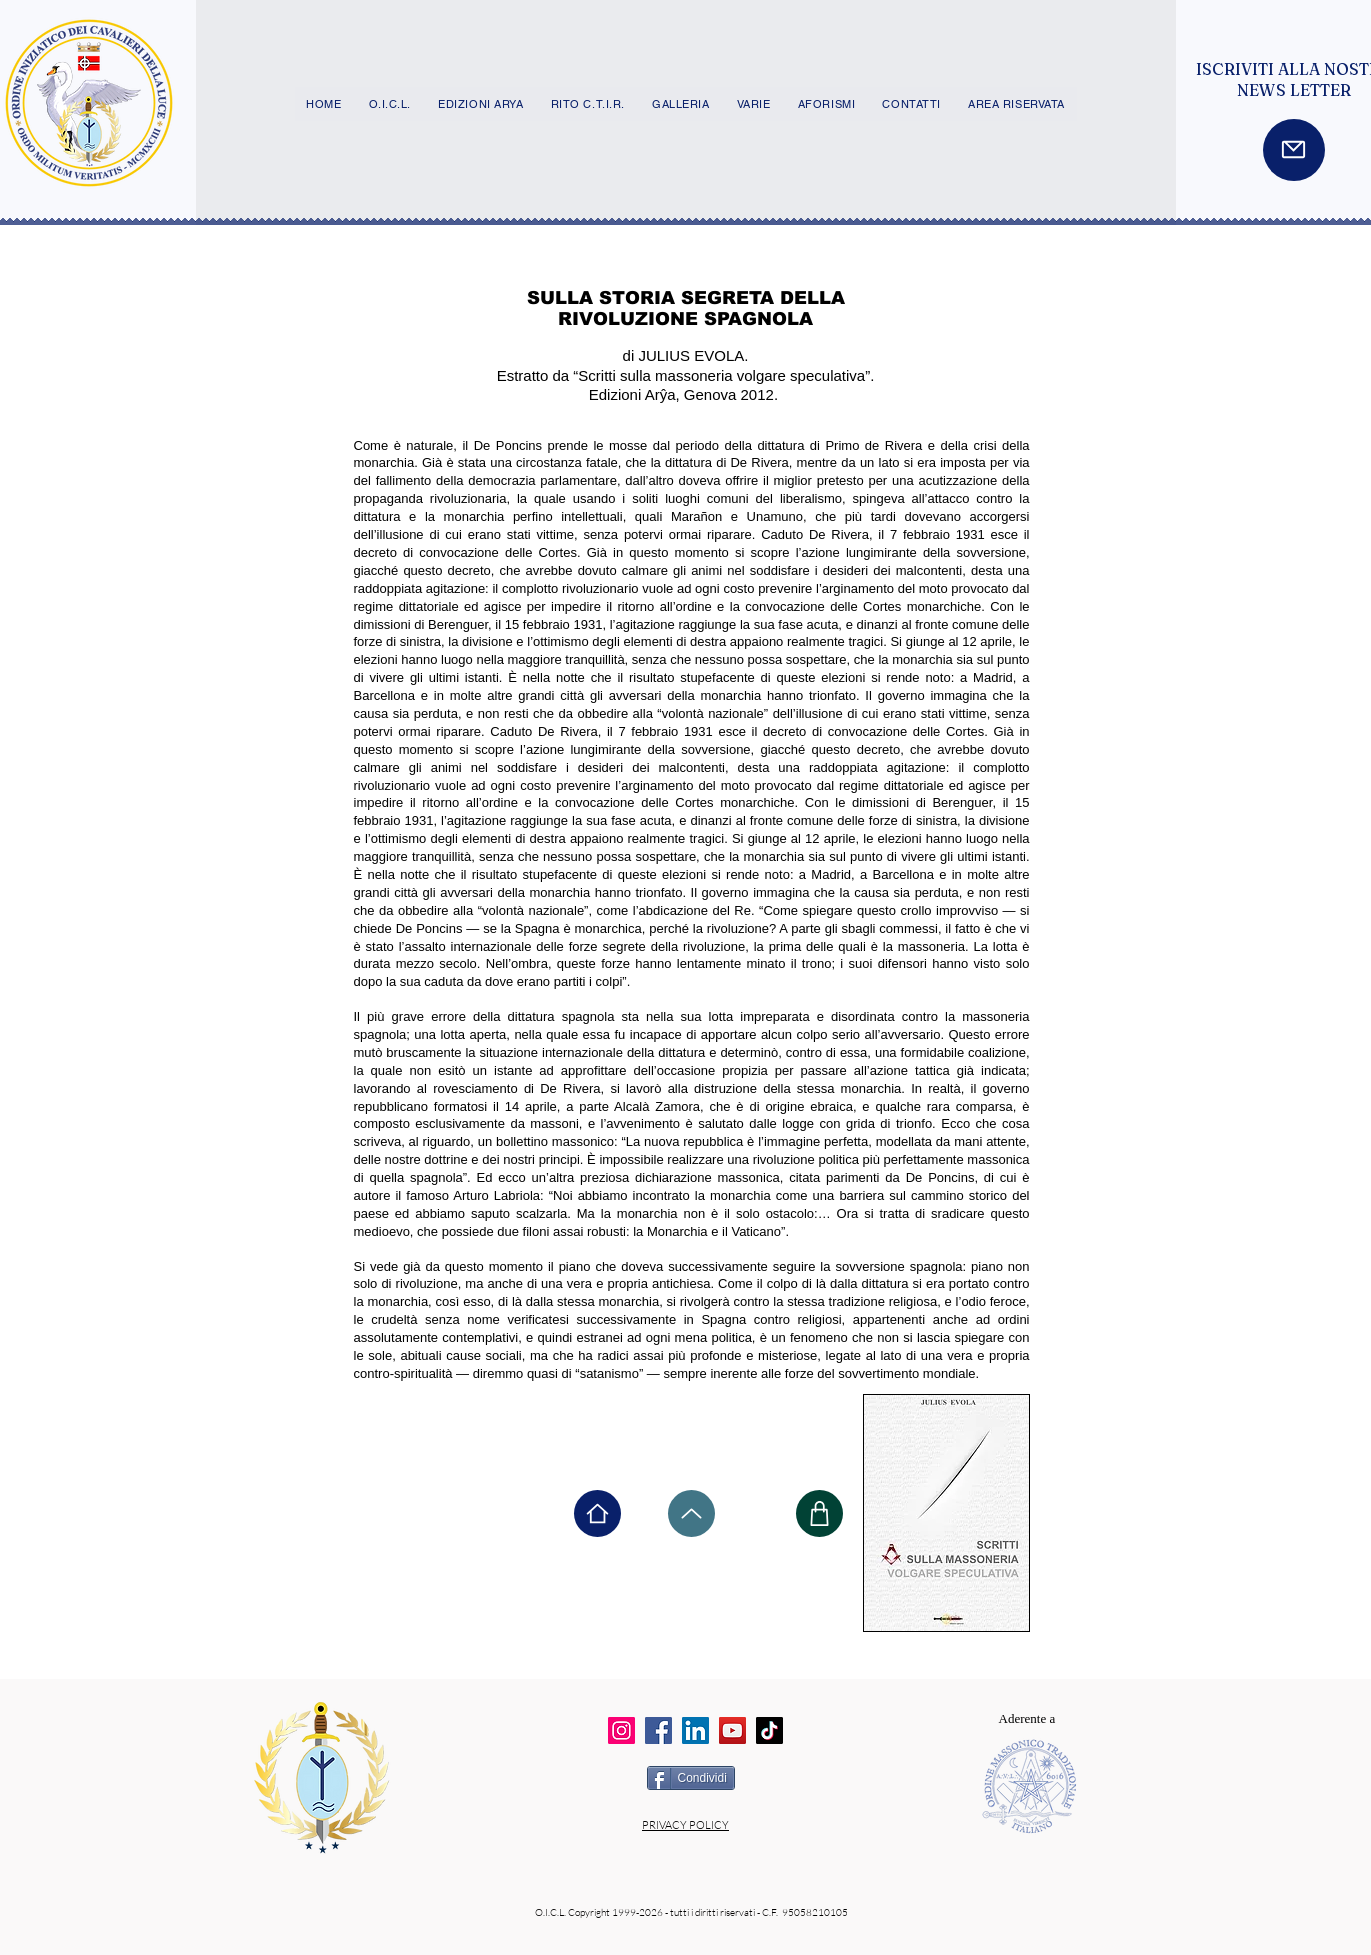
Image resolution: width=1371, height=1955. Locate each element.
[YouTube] (732, 1730)
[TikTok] (769, 1730)
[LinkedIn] (695, 1730)
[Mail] (1294, 150)
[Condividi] (691, 1778)
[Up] (691, 1513)
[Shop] (819, 1513)
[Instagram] (621, 1730)
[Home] (597, 1513)
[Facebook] (658, 1730)
